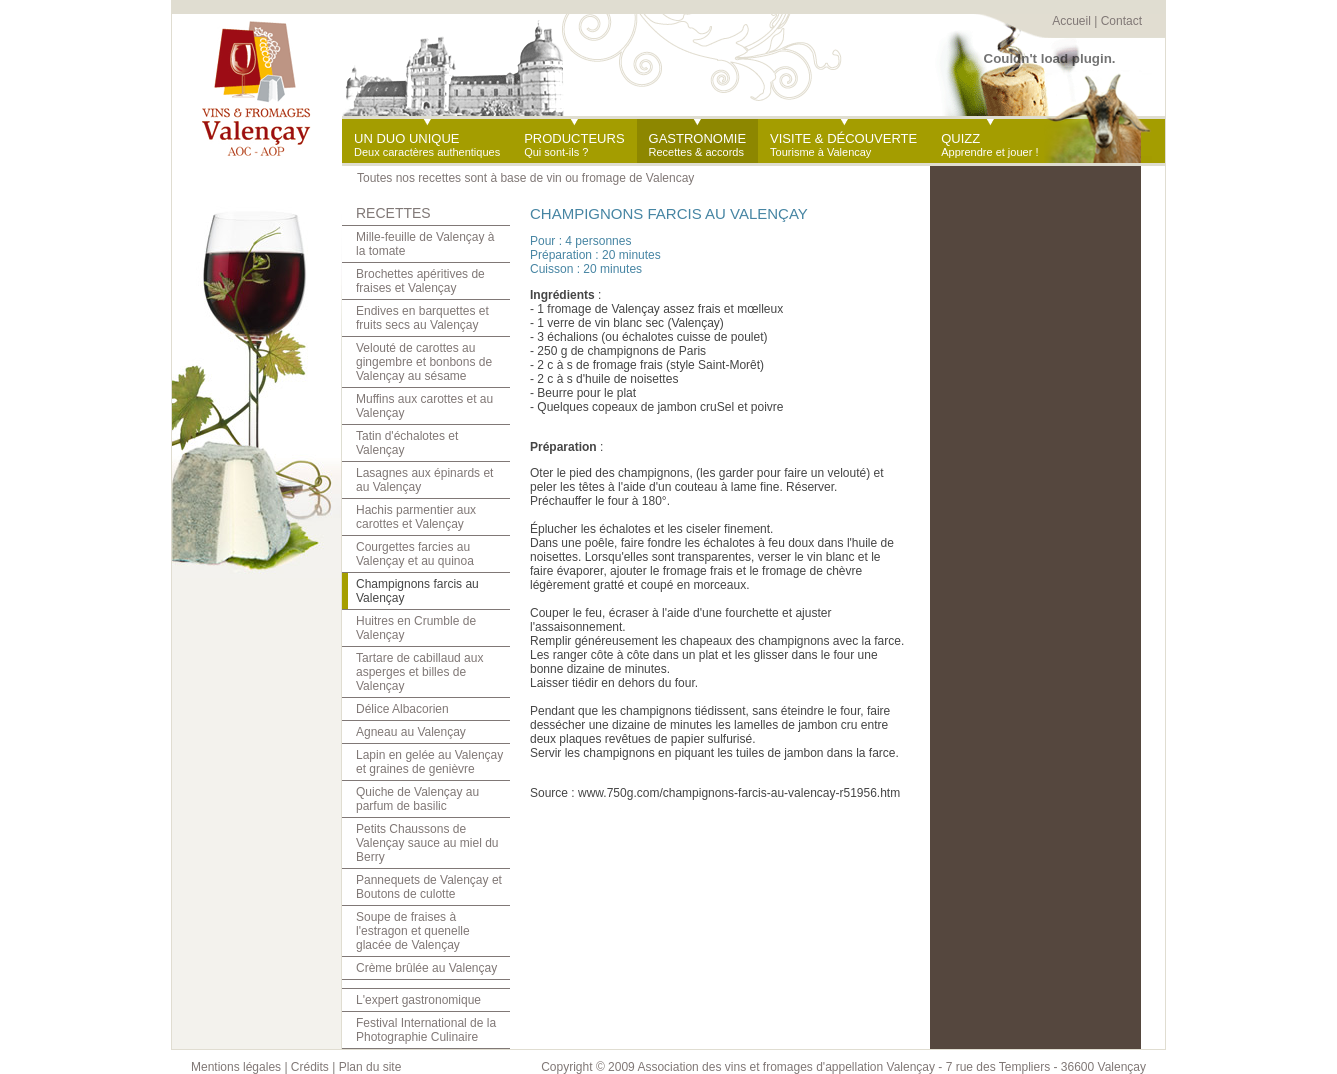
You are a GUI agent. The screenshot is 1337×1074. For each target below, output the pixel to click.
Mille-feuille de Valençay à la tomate (425, 244)
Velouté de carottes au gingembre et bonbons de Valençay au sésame (424, 362)
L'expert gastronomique (418, 1000)
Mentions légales (236, 1067)
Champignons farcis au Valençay (417, 591)
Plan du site (370, 1067)
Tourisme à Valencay (843, 144)
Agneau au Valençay (411, 732)
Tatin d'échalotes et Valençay (407, 443)
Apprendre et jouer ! (989, 144)
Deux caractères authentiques (427, 144)
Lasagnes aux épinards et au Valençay (424, 480)
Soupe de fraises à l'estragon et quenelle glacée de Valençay (413, 931)
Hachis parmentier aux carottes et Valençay (416, 517)
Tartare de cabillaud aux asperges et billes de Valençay (419, 672)
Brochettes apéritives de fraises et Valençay (420, 281)
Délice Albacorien (402, 709)
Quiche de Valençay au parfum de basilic (417, 799)
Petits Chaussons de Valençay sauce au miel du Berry (427, 843)
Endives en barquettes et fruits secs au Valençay (422, 318)
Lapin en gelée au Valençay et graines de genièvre (429, 762)
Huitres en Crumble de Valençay (416, 628)
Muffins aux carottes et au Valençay (424, 406)
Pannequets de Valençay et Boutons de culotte (429, 887)
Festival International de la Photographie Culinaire (426, 1030)
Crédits (310, 1067)
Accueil (1071, 21)
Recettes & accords (698, 144)
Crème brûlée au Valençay (426, 968)
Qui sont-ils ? (574, 144)
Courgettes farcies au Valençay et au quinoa (415, 554)
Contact (1121, 21)
